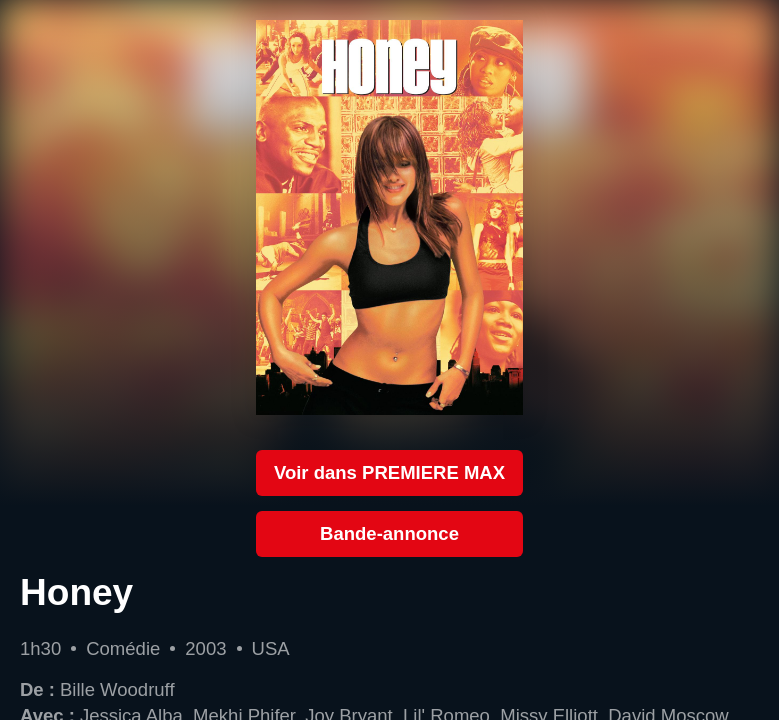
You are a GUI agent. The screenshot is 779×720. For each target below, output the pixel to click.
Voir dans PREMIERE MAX (389, 472)
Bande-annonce (389, 533)
